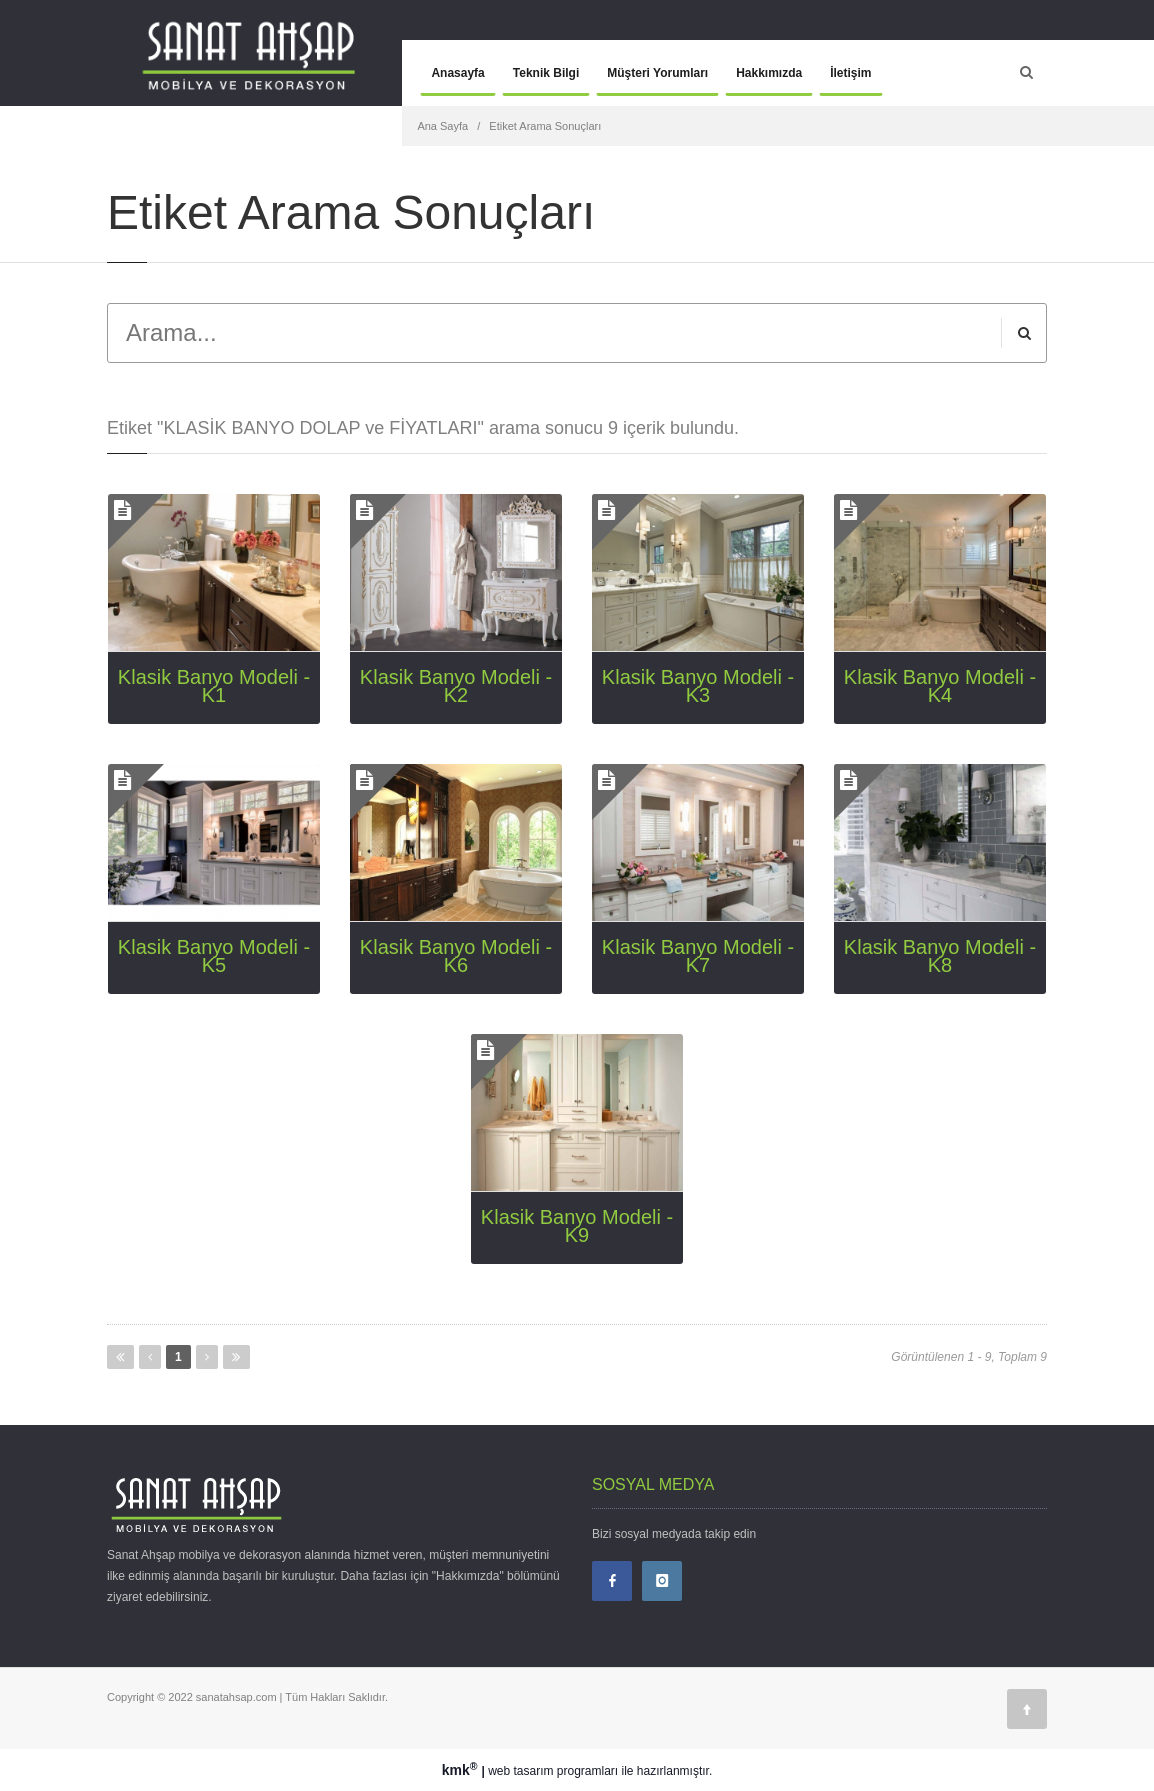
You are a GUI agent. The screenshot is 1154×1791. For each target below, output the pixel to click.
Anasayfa (457, 73)
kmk (462, 1770)
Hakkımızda (769, 73)
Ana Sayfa (442, 126)
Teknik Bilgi (546, 73)
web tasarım (520, 1771)
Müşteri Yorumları (657, 73)
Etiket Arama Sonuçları (545, 126)
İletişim (850, 73)
